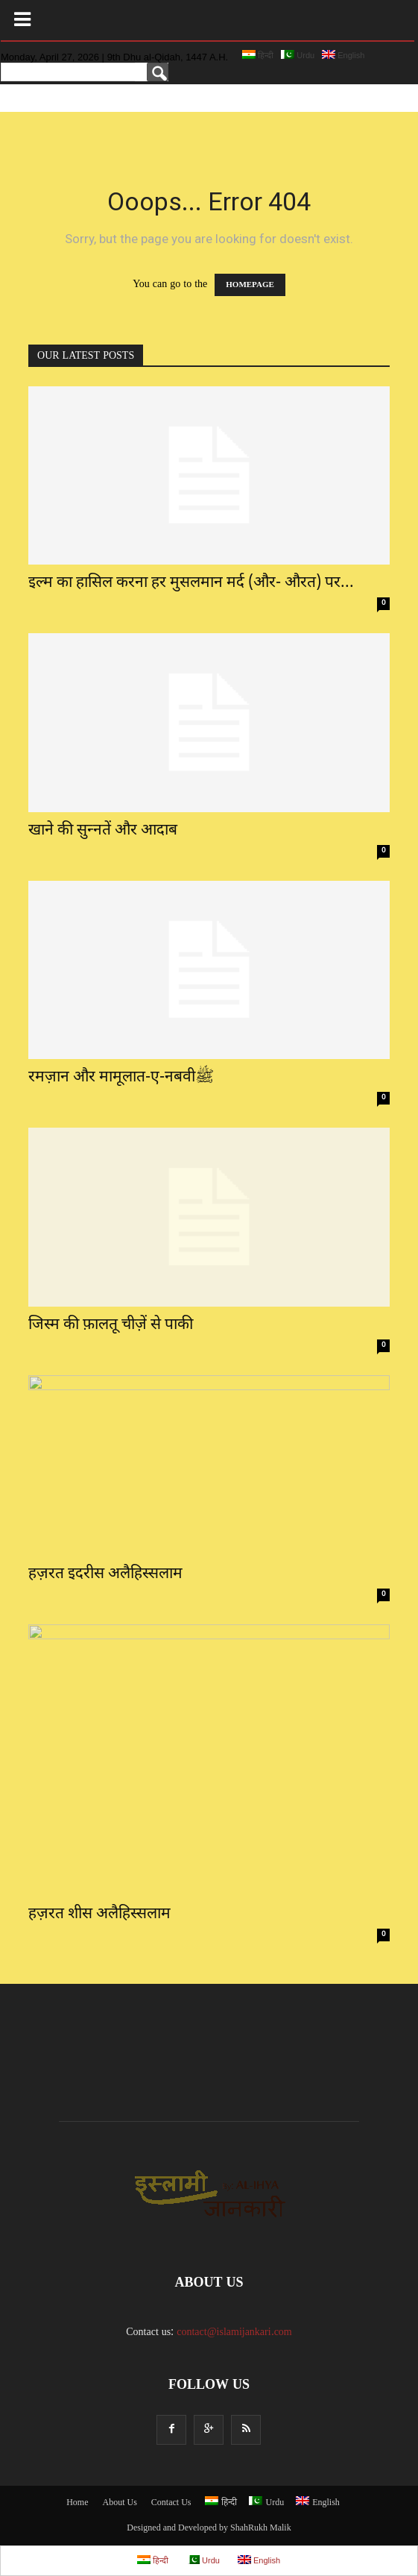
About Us (119, 2503)
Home (77, 2503)
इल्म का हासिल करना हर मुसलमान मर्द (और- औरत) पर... (191, 583)
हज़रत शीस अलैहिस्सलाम (99, 1914)
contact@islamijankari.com (234, 2332)
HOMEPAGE (250, 285)
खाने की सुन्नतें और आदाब (102, 830)
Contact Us (171, 2503)
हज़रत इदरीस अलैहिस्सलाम (105, 1574)
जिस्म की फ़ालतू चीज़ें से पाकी (110, 1325)
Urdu (297, 55)
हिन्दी (257, 55)
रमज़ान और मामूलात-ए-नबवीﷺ (121, 1077)
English (343, 55)
